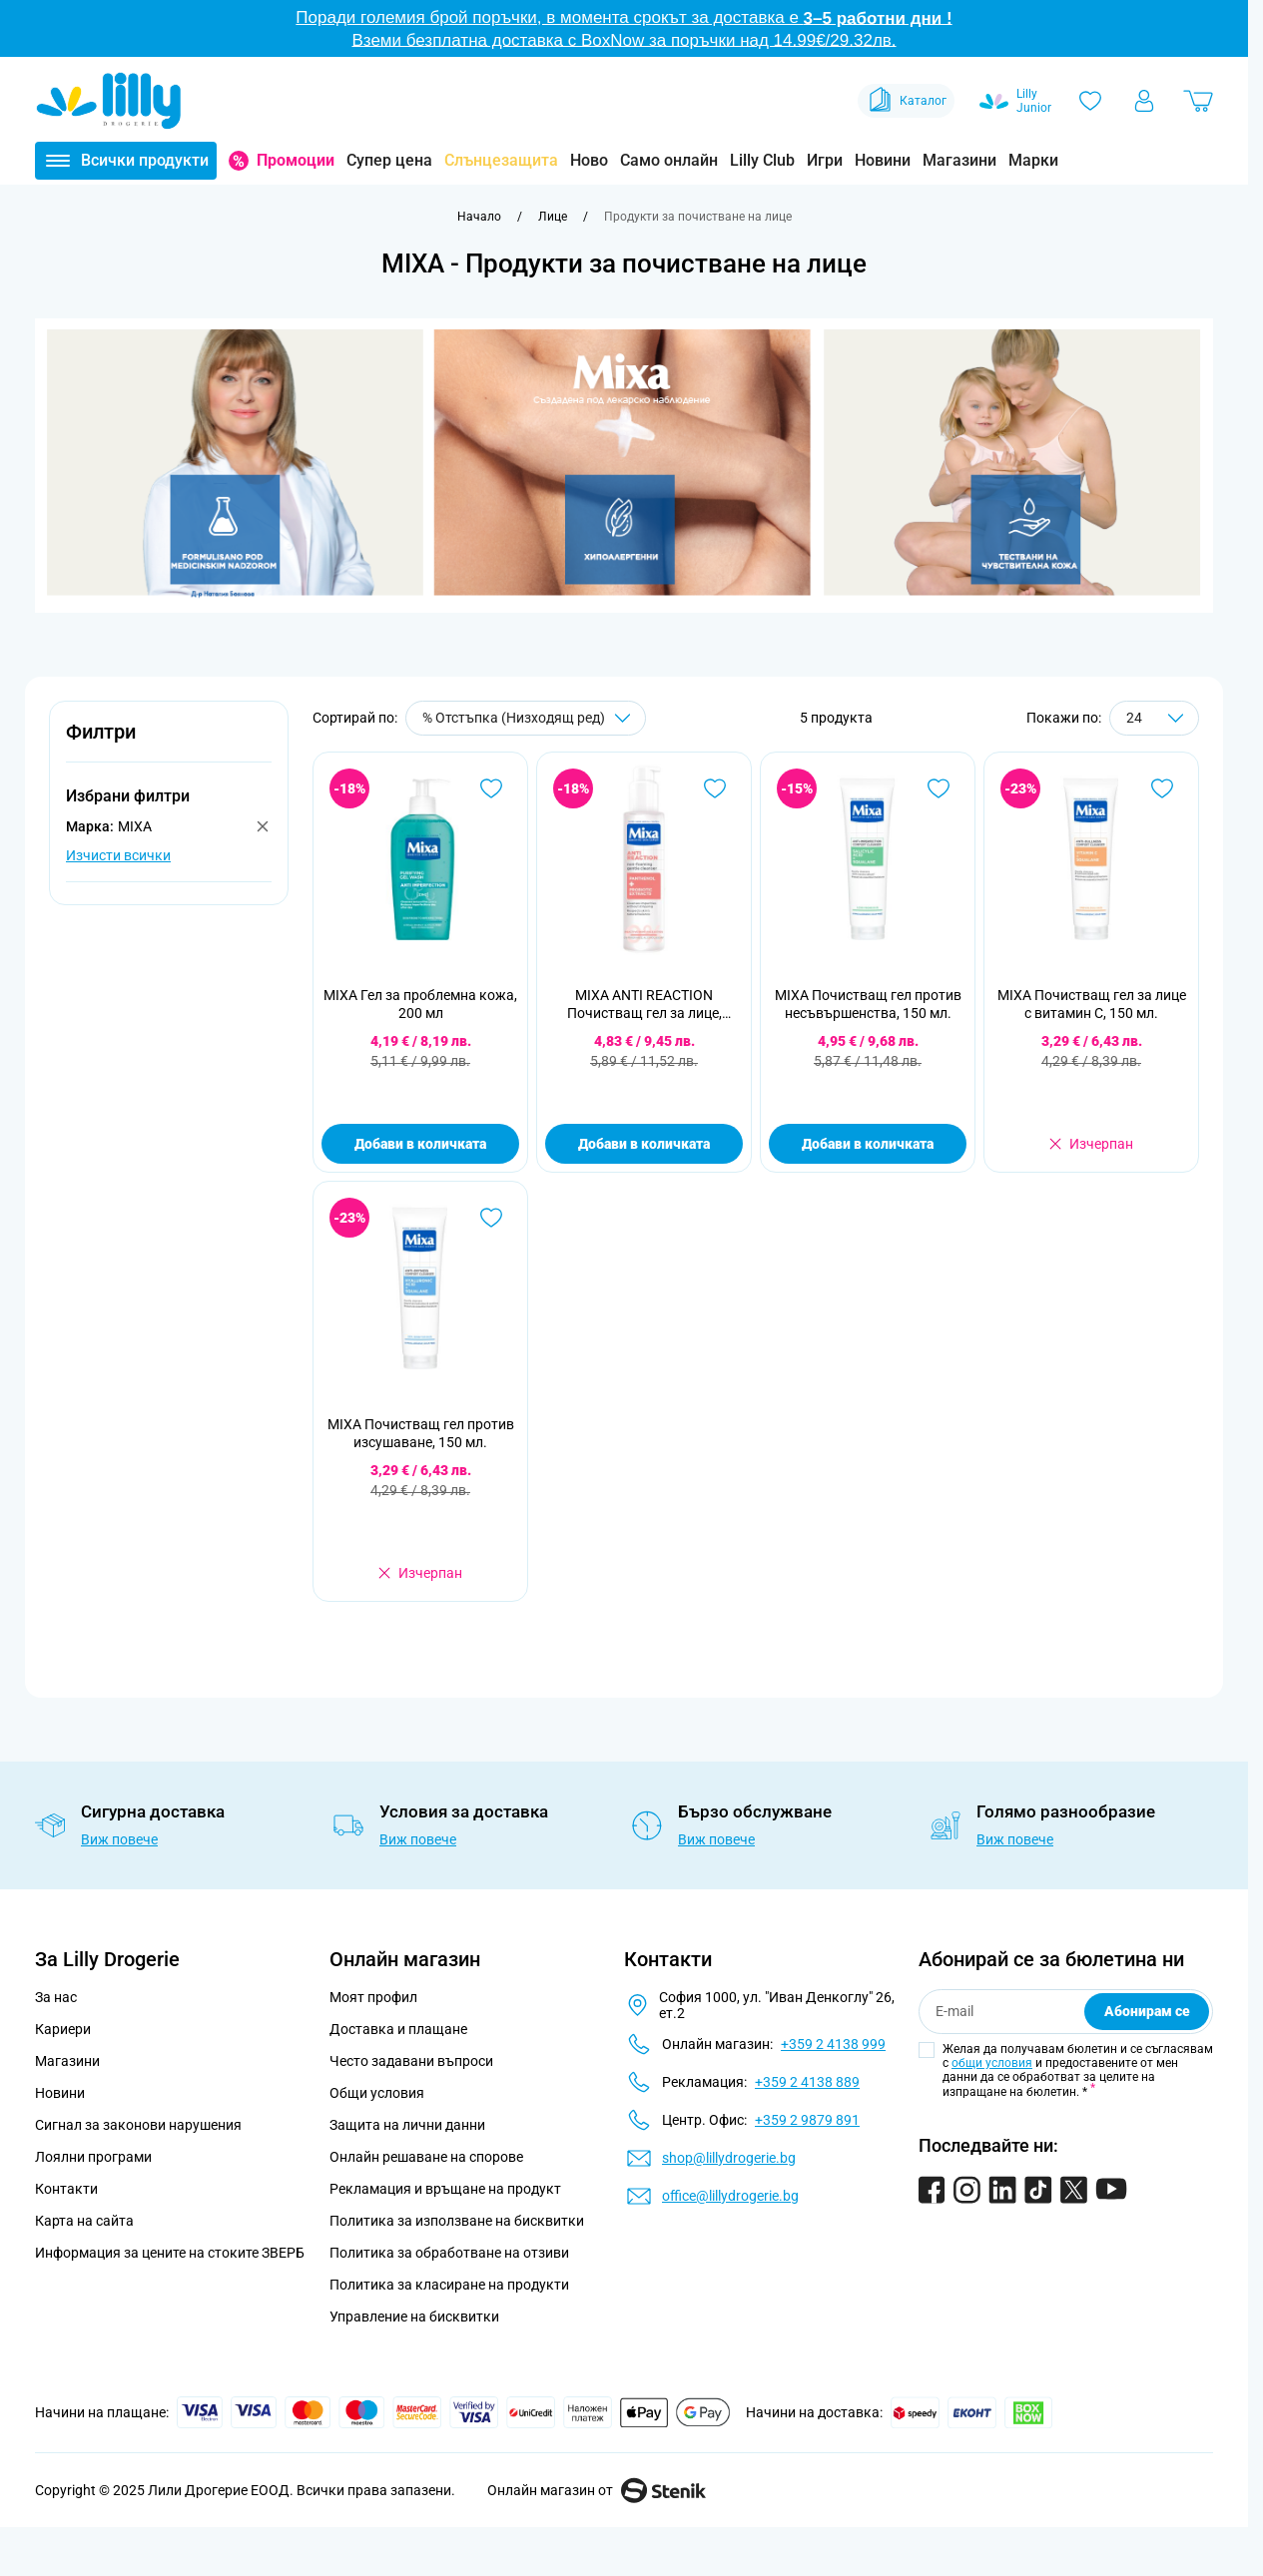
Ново (589, 160)
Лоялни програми (93, 2157)
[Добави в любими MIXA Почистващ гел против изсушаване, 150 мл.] (491, 1218)
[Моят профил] (1144, 101)
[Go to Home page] (109, 101)
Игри (825, 160)
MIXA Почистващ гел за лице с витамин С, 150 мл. (1091, 1004)
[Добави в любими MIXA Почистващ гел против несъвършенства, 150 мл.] (938, 788)
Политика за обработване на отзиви (449, 2253)
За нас (56, 1997)
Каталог (906, 101)
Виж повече (119, 1839)
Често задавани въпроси (411, 2061)
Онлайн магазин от (596, 2490)
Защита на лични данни (407, 2125)
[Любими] (1090, 101)
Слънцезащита (501, 160)
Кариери (63, 2029)
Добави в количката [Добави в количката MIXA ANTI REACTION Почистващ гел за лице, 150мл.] (644, 1144)
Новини (883, 160)
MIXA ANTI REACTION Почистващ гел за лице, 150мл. (644, 1004)
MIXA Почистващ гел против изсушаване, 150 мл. (420, 1433)
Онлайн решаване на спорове (426, 2157)
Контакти (66, 2189)
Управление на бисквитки (414, 2316)
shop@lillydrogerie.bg (729, 2158)
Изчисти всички (118, 855)
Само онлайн (669, 160)
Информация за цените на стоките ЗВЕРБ (170, 2253)
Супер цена (389, 160)
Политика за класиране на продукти (449, 2285)
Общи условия (376, 2093)
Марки (1033, 160)
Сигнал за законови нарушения (138, 2125)
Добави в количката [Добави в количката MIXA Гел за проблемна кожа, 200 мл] (420, 1144)
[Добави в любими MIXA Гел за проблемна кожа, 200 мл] (491, 788)
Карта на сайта (84, 2221)
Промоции (295, 160)
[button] (169, 743)
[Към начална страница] (479, 217)
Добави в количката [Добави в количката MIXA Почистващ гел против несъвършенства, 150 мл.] (868, 1144)
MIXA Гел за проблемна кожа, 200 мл (420, 1004)
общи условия (991, 2063)
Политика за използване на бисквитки (456, 2221)
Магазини (959, 160)
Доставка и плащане (398, 2029)
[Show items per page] (1154, 718)
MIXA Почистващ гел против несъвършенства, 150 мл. (868, 1004)
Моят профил (373, 1997)
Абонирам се (1147, 2011)
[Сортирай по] (525, 718)
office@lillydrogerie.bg (730, 2196)
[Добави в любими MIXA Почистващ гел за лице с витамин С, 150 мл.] (1162, 788)
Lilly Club (762, 160)
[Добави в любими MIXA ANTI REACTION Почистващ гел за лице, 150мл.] (715, 788)
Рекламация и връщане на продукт (446, 2189)
